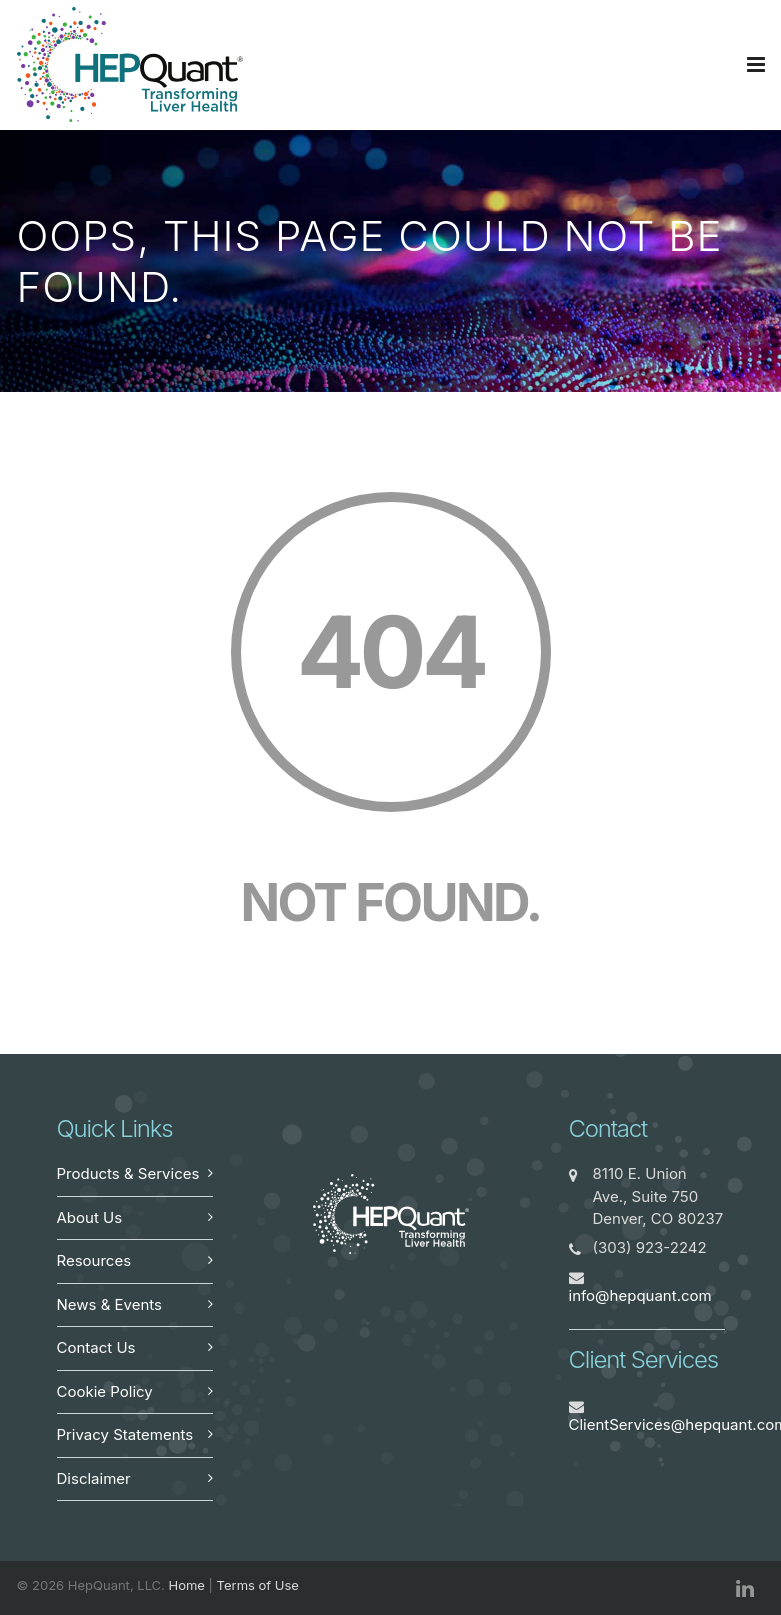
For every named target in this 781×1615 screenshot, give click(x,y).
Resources (94, 1260)
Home (187, 1585)
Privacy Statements (125, 1434)
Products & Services (128, 1173)
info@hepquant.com (640, 1295)
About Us (90, 1217)
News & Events (110, 1304)
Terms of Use (258, 1585)
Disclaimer (94, 1478)
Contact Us (96, 1347)
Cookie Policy (105, 1391)
